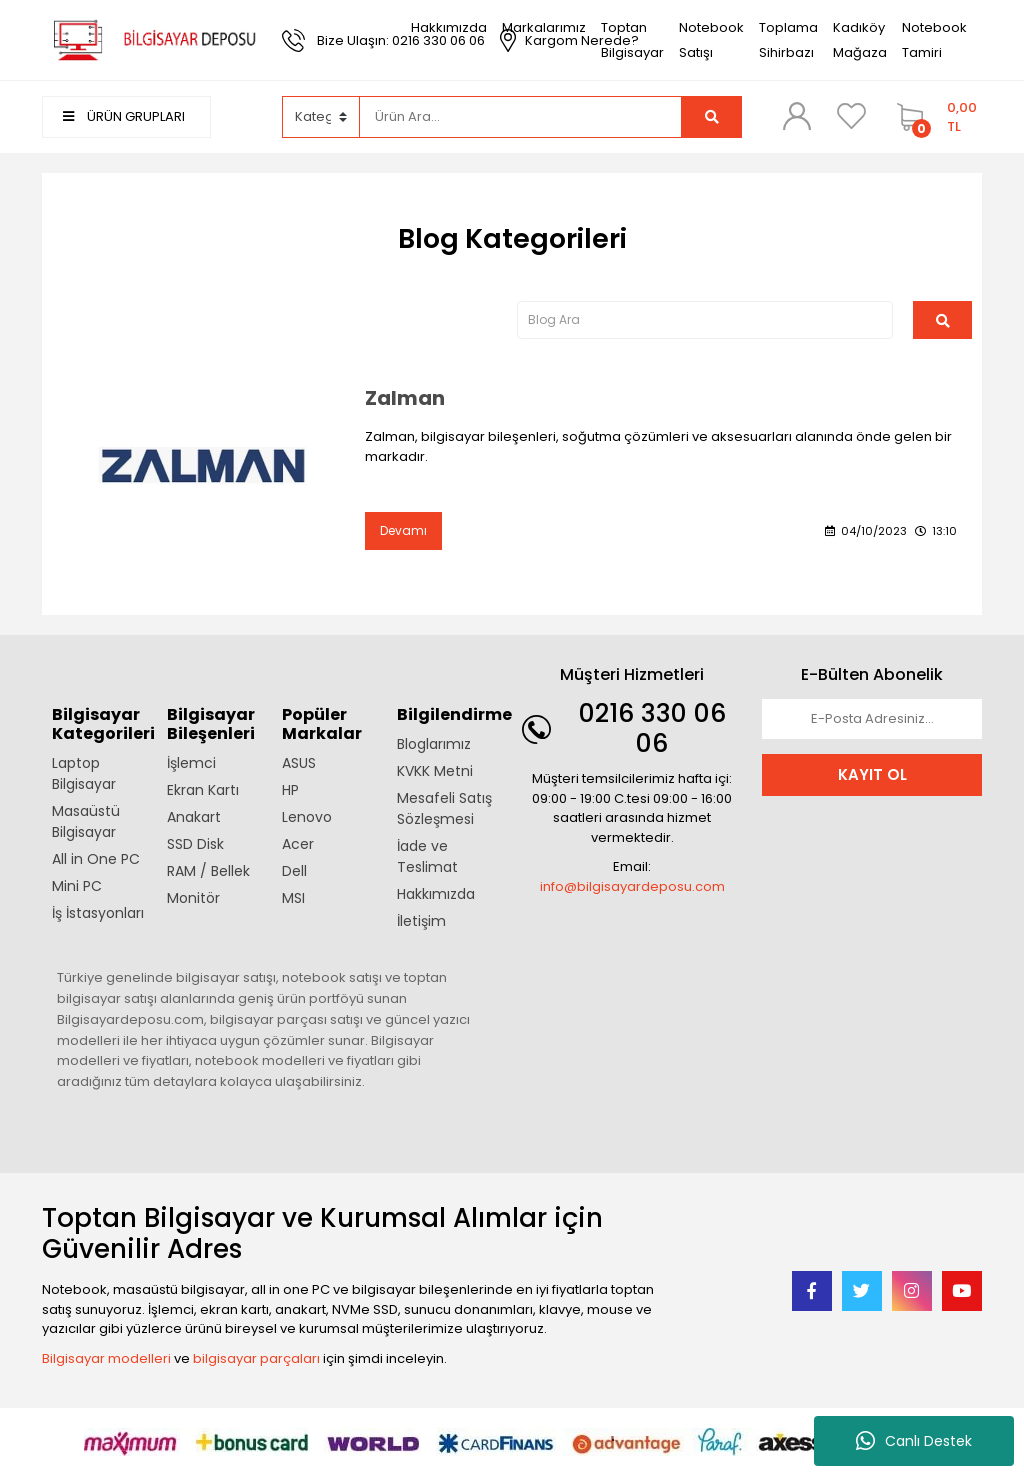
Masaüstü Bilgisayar (86, 821)
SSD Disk (195, 844)
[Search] (521, 117)
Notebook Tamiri (934, 40)
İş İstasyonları (98, 913)
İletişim (421, 921)
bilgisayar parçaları (256, 1358)
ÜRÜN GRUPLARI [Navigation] (124, 116)
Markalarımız (544, 27)
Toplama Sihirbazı (788, 40)
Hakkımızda (449, 27)
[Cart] (934, 117)
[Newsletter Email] (872, 719)
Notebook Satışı (711, 40)
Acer (298, 844)
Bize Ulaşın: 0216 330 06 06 (401, 40)
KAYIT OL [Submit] (872, 774)
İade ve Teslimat (427, 856)
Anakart (194, 817)
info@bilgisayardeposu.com (632, 886)
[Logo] (152, 39)
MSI (293, 898)
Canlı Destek (914, 1441)
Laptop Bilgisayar (84, 773)
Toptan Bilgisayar (632, 40)
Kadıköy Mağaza (860, 40)
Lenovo (307, 817)
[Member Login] (797, 116)
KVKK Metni (435, 771)
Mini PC (77, 886)
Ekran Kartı (203, 790)
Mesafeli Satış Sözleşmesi (444, 808)
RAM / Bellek (208, 871)
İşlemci (191, 763)
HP (290, 790)
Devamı (403, 530)
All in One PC (96, 859)
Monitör (193, 898)
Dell (294, 871)
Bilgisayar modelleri (106, 1358)
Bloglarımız (434, 744)
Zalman (405, 398)
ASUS (299, 763)
